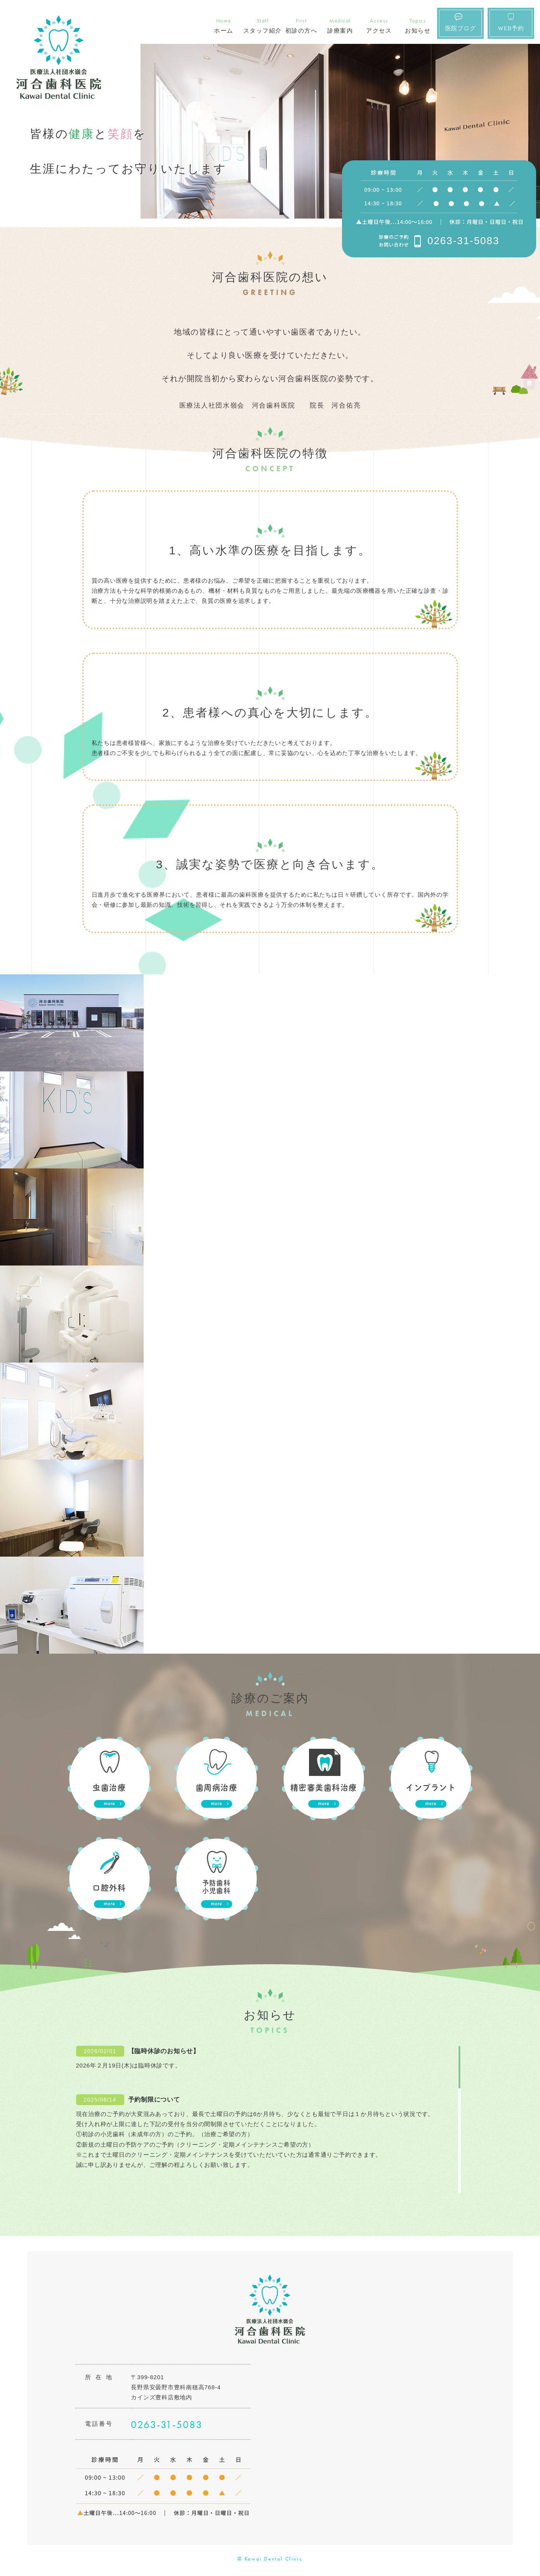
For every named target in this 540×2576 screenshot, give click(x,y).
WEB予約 (511, 28)
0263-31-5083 (463, 240)
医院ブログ (460, 28)
